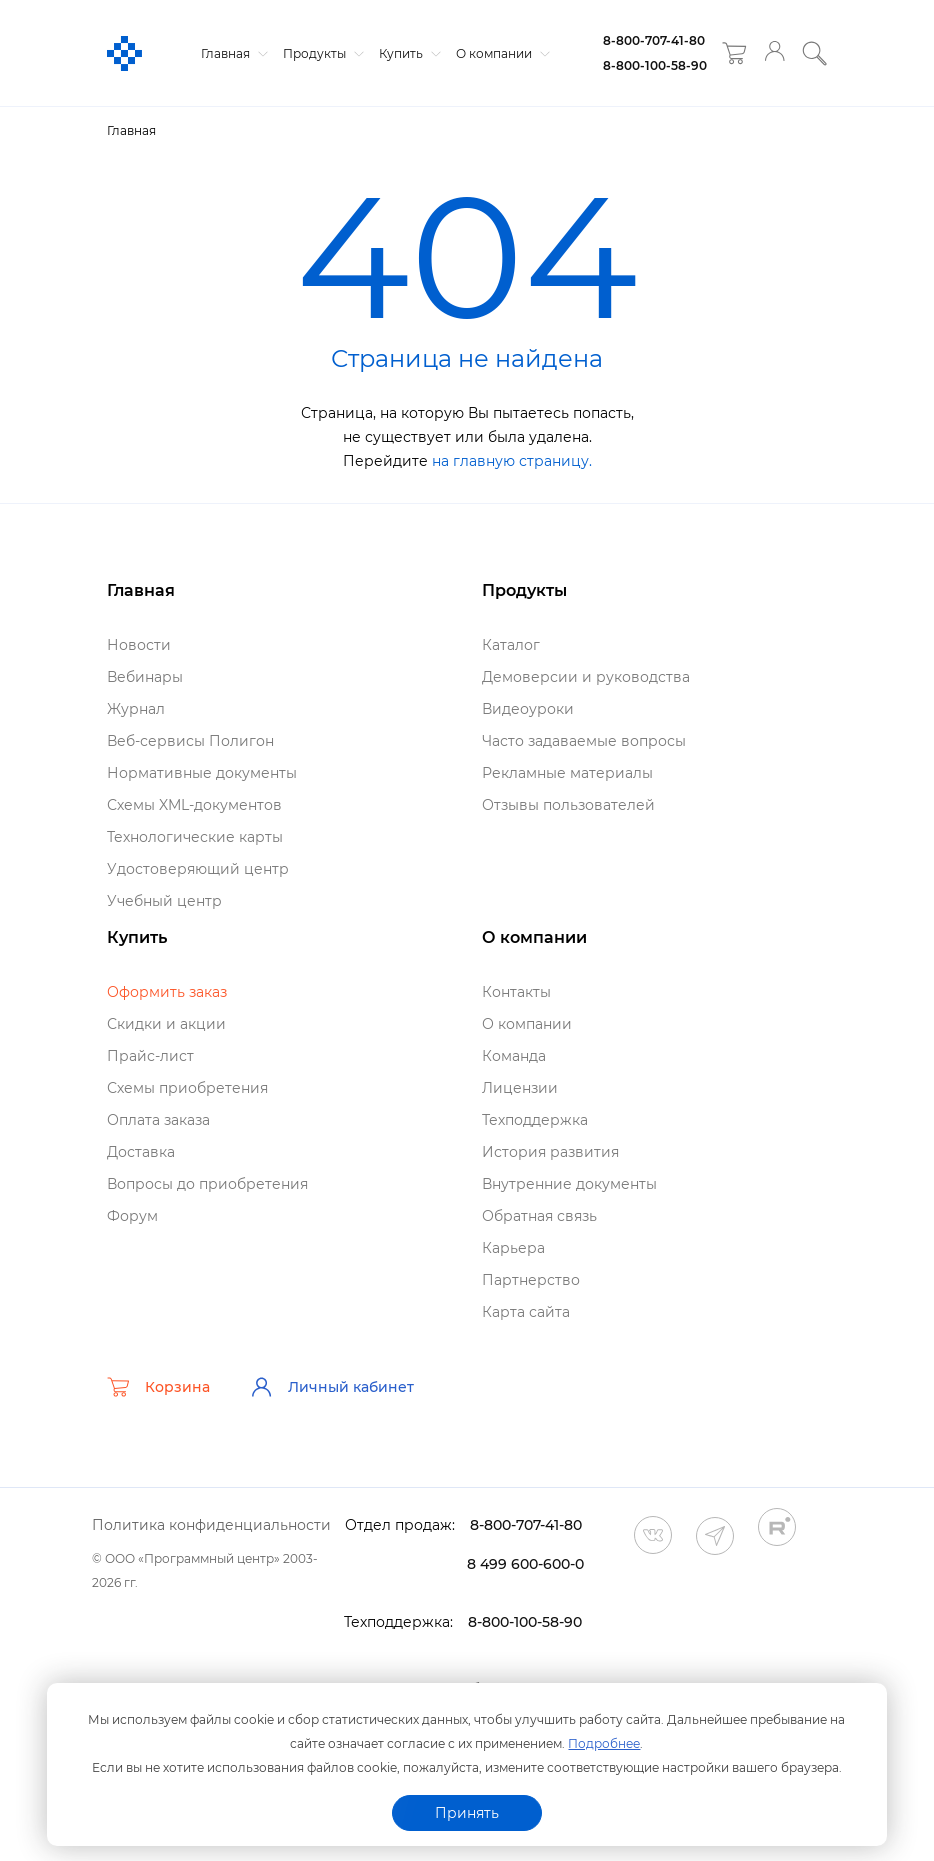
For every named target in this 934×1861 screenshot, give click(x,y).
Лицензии (520, 1088)
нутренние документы (569, 1184)
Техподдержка (535, 1120)
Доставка (141, 1152)
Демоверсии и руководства (586, 677)
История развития (550, 1152)
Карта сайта (526, 1312)
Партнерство (531, 1280)
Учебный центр (164, 901)
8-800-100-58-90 (655, 65)
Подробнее (604, 1743)
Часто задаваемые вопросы (584, 741)
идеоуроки (528, 709)
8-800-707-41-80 (654, 40)
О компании (500, 53)
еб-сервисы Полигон (190, 741)
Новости (139, 645)
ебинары (145, 677)
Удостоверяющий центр (198, 869)
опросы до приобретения (207, 1184)
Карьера (513, 1248)
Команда (514, 1056)
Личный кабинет (332, 1387)
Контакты (516, 992)
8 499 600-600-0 (525, 1564)
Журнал (136, 709)
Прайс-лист (150, 1056)
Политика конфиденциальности (211, 1525)
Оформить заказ (167, 992)
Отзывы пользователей (568, 805)
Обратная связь (539, 1216)
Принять (467, 1813)
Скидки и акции (166, 1024)
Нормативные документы (202, 773)
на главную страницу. (512, 461)
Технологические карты (195, 837)
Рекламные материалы (567, 773)
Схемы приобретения (187, 1088)
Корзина (158, 1387)
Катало (511, 645)
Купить (407, 53)
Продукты (321, 53)
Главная (232, 53)
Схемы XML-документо (194, 805)
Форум (132, 1216)
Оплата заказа (158, 1120)
